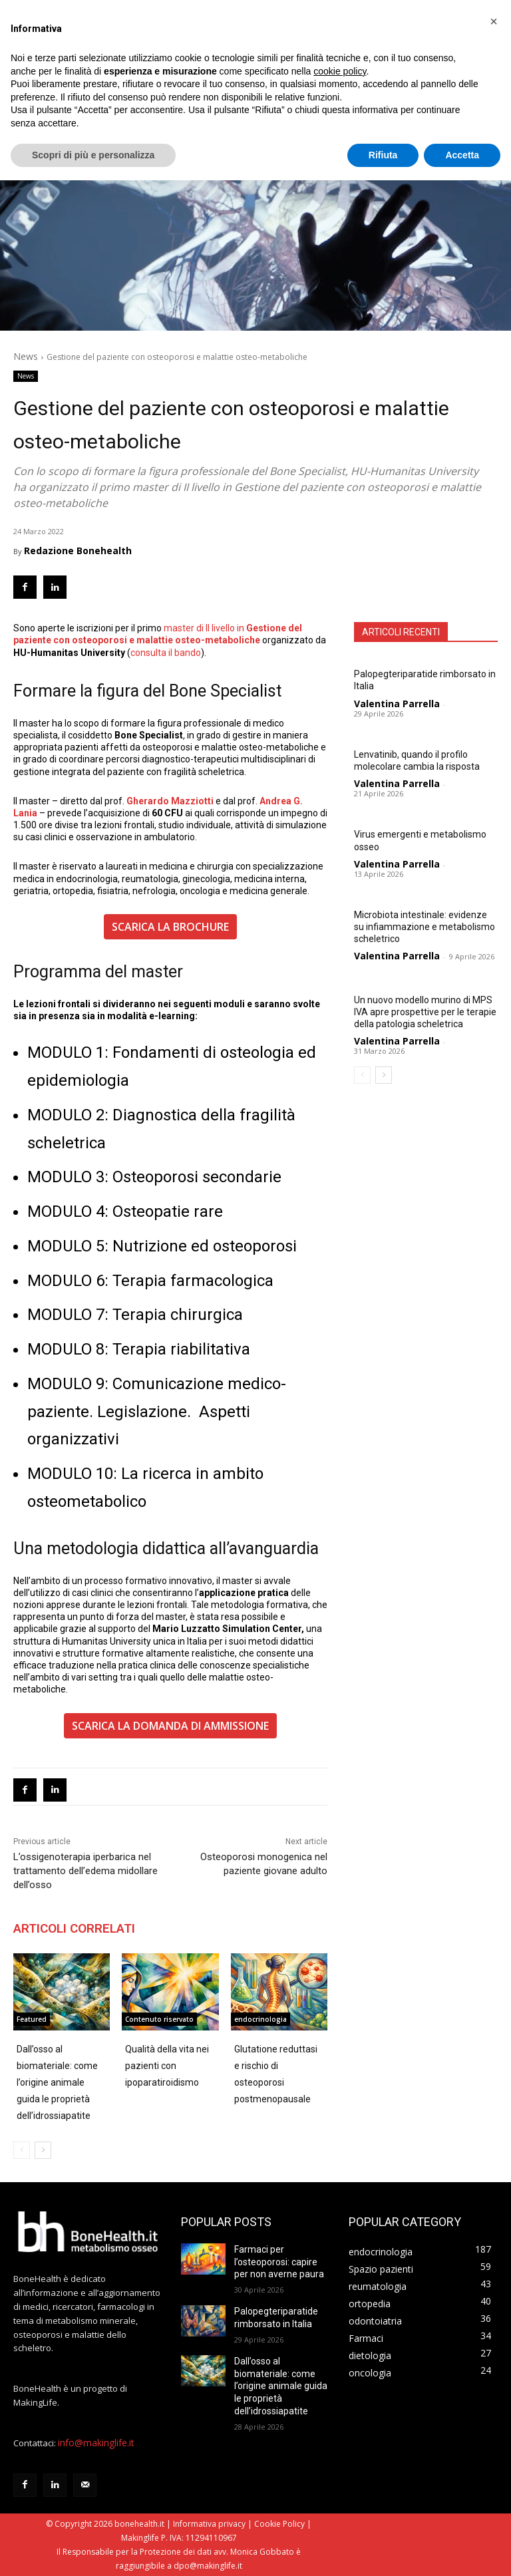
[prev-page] (362, 1075)
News (25, 356)
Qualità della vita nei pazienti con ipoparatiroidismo (167, 2066)
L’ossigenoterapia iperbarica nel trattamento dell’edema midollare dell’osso (85, 1871)
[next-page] (383, 1075)
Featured (32, 2019)
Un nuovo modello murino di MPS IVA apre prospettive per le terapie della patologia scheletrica (425, 1012)
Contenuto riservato (159, 2019)
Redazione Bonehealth (78, 551)
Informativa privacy (209, 2523)
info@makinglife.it (96, 2442)
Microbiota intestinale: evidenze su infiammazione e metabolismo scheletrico (424, 926)
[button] (493, 21)
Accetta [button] (462, 155)
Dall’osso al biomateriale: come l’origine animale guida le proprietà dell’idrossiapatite (57, 2082)
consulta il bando (165, 652)
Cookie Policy (279, 2523)
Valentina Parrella (397, 703)
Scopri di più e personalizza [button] (93, 155)
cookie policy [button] (339, 71)
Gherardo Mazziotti (171, 801)
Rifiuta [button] (383, 155)
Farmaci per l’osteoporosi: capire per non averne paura (279, 2262)
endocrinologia (260, 2019)
